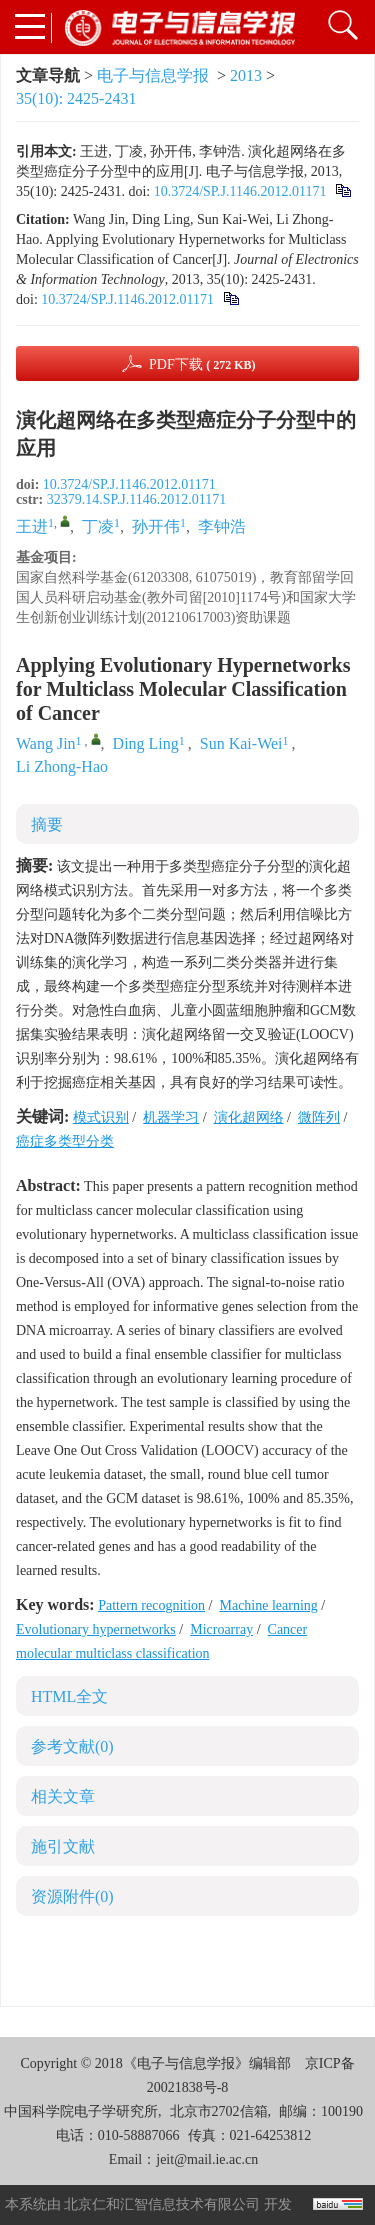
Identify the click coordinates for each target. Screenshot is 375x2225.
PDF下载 (202, 364)
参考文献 (72, 1746)
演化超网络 (249, 1117)
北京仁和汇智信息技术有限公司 (162, 2204)
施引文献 (63, 1846)
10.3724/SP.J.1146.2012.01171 (240, 191)
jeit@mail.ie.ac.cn (207, 2159)
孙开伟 (156, 526)
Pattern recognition (151, 1605)
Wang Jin (46, 743)
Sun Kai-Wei (241, 743)
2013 (246, 75)
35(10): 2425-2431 (76, 98)
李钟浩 (222, 526)
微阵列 (319, 1117)
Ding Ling (146, 743)
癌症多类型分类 (65, 1141)
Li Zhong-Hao (62, 766)
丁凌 (98, 526)
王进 (32, 526)
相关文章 (63, 1796)
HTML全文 (69, 1696)
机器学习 (171, 1117)
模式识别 (101, 1117)
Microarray (221, 1629)
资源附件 (72, 1896)
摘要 (47, 824)
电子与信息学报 (153, 75)
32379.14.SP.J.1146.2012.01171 (136, 499)
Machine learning (268, 1605)
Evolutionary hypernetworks (96, 1629)
